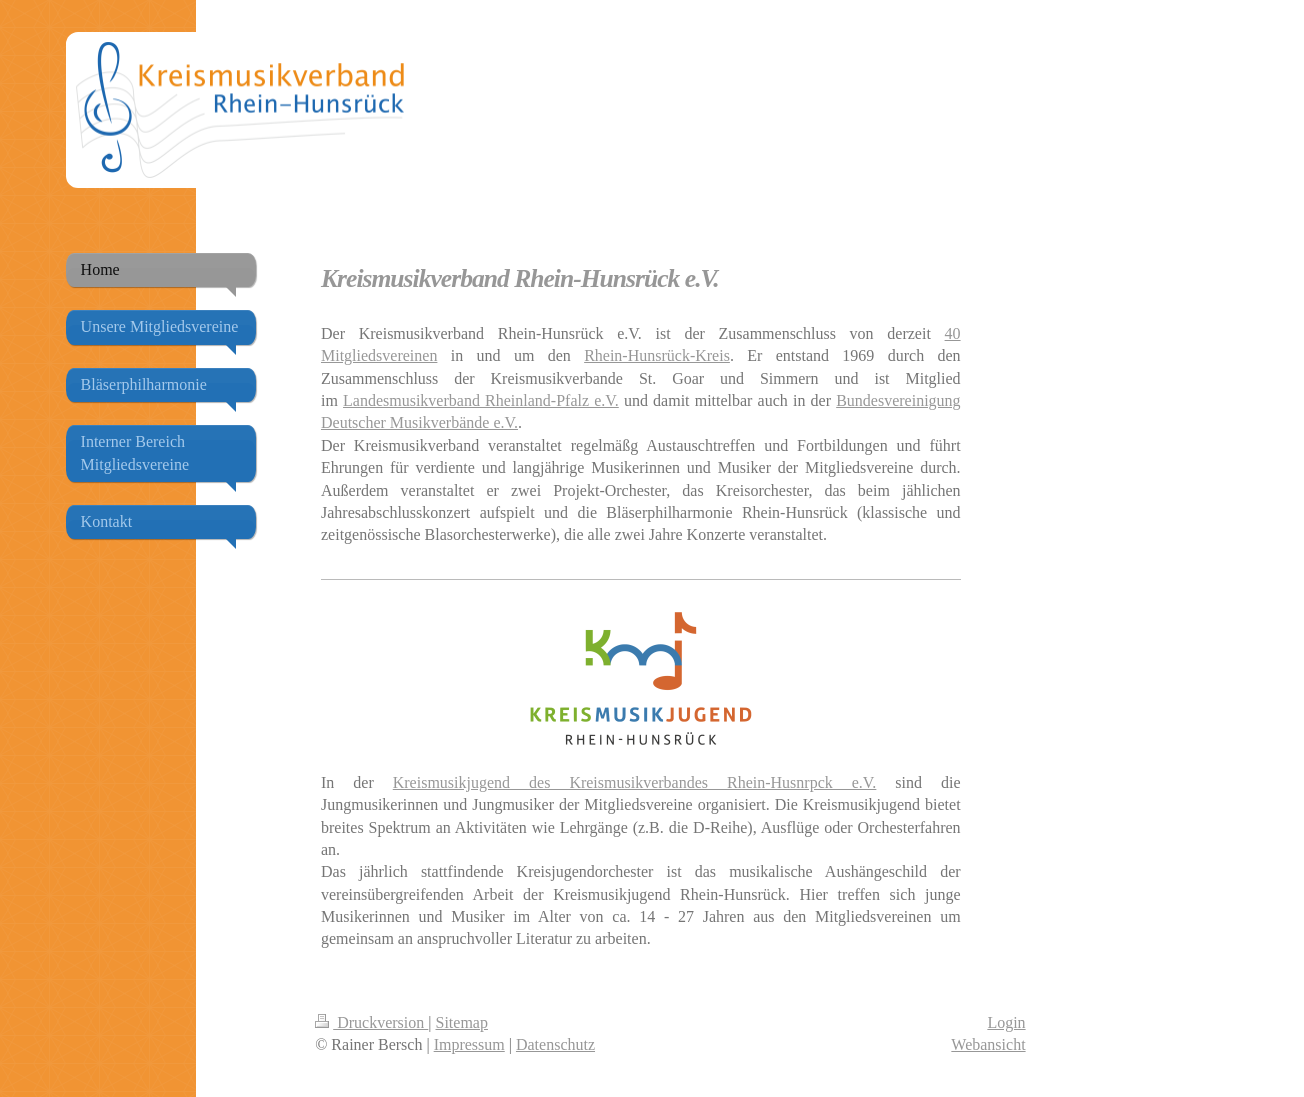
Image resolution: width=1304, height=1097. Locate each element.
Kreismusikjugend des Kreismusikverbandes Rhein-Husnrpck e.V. (635, 782)
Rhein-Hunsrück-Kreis (657, 355)
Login (1006, 1022)
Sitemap (462, 1022)
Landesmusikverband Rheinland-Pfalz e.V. (481, 400)
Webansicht (988, 1044)
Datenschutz (555, 1044)
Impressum (469, 1044)
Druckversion (371, 1022)
